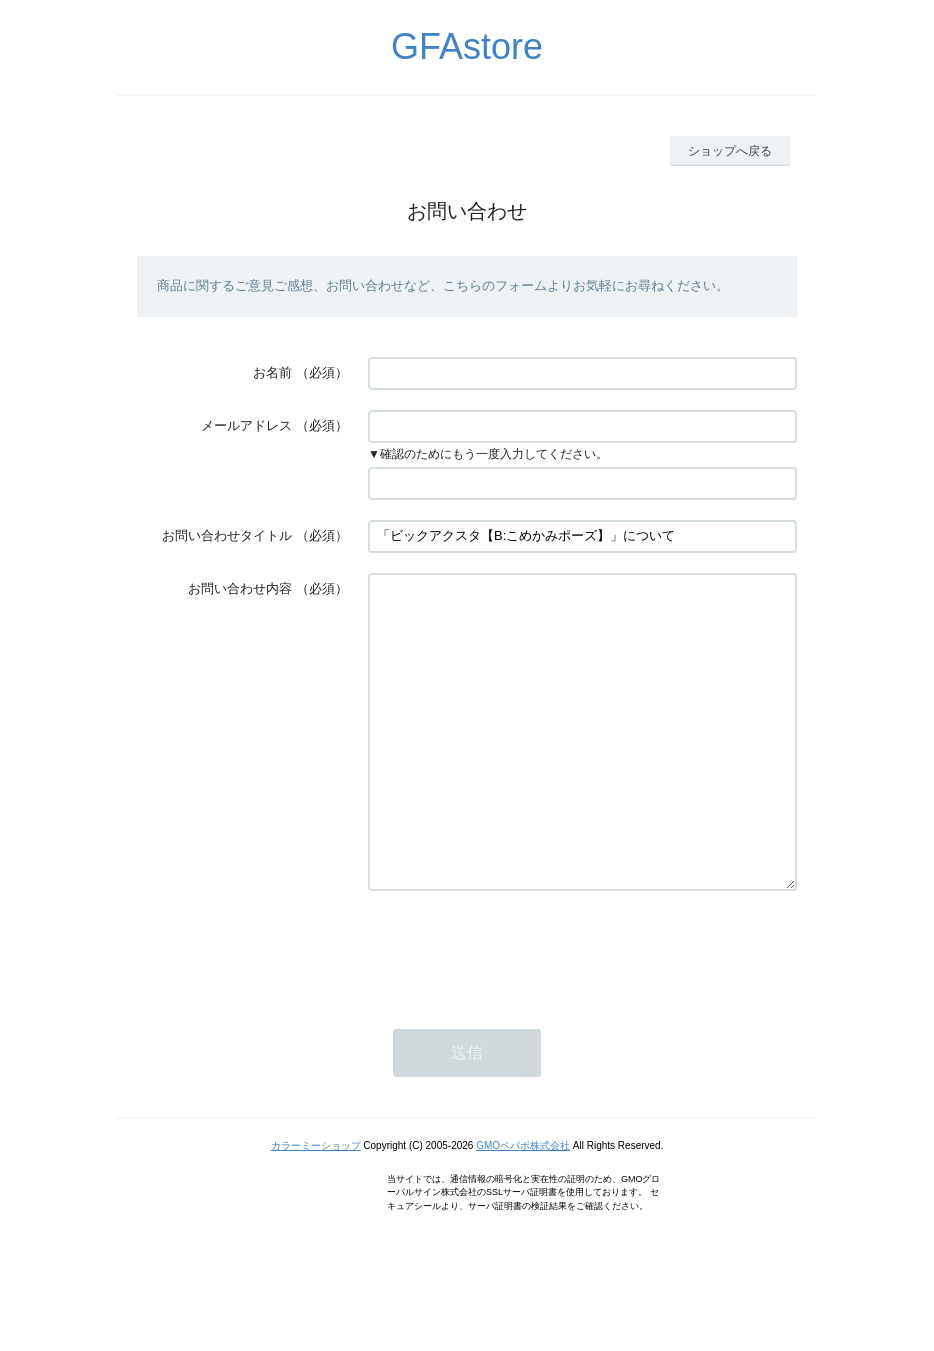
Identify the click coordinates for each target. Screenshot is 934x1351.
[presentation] (520, 1010)
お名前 (272, 372)
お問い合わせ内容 (240, 588)
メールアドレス (246, 425)
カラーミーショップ (316, 1205)
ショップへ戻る (730, 151)
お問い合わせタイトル (227, 535)
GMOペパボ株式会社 (523, 1205)
